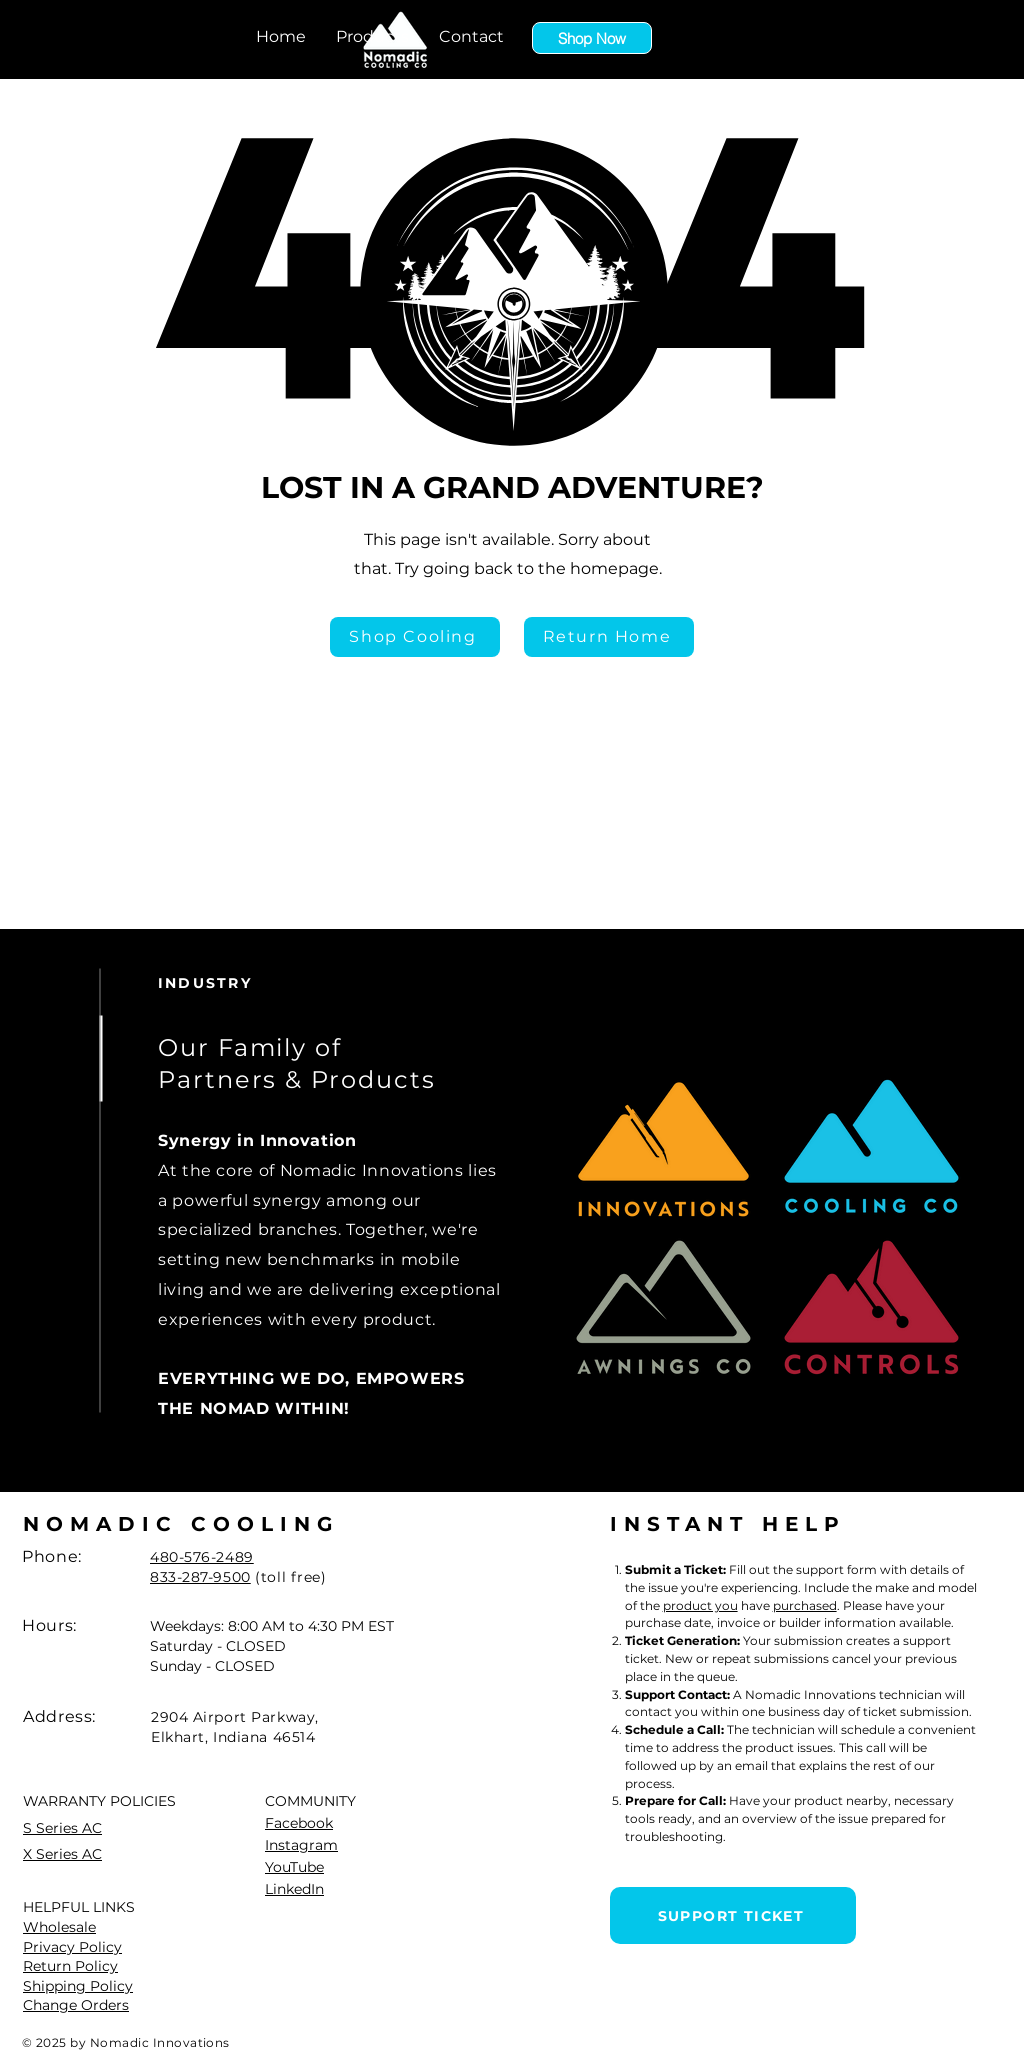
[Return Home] (609, 637)
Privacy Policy (72, 1947)
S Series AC (62, 1828)
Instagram (301, 1845)
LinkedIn (294, 1889)
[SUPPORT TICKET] (733, 1915)
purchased (805, 1605)
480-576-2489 (202, 1557)
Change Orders (76, 2005)
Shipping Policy (78, 1986)
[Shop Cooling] (415, 637)
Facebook (299, 1823)
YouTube (294, 1867)
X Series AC (62, 1854)
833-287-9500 (200, 1577)
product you (700, 1605)
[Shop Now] (592, 38)
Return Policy (70, 1966)
